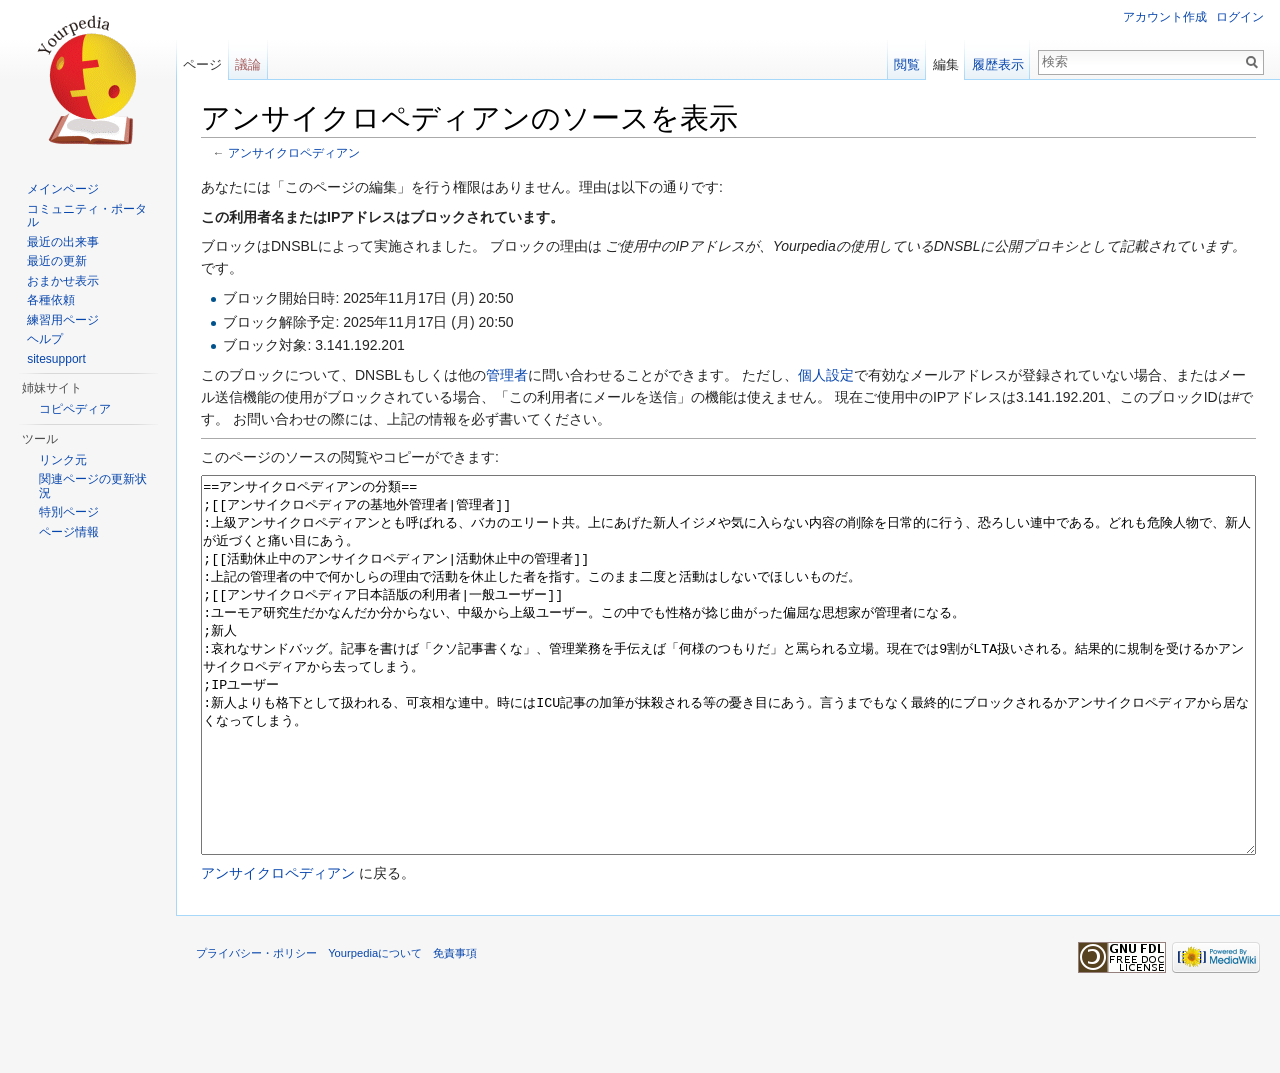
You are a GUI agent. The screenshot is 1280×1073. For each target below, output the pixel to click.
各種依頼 (51, 300)
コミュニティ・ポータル (87, 216)
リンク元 (63, 460)
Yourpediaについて (375, 1028)
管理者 (507, 375)
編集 (946, 64)
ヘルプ (45, 339)
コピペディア (75, 409)
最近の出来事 (63, 242)
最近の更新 (57, 261)
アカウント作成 (1165, 17)
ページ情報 (69, 532)
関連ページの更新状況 (93, 486)
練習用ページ (63, 320)
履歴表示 (998, 64)
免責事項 (455, 1028)
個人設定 (826, 375)
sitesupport (56, 359)
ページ (202, 64)
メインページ (63, 189)
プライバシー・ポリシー (256, 1028)
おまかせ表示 (63, 281)
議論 (248, 64)
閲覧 (907, 64)
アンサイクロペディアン (294, 152)
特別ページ (69, 512)
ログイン (1240, 17)
